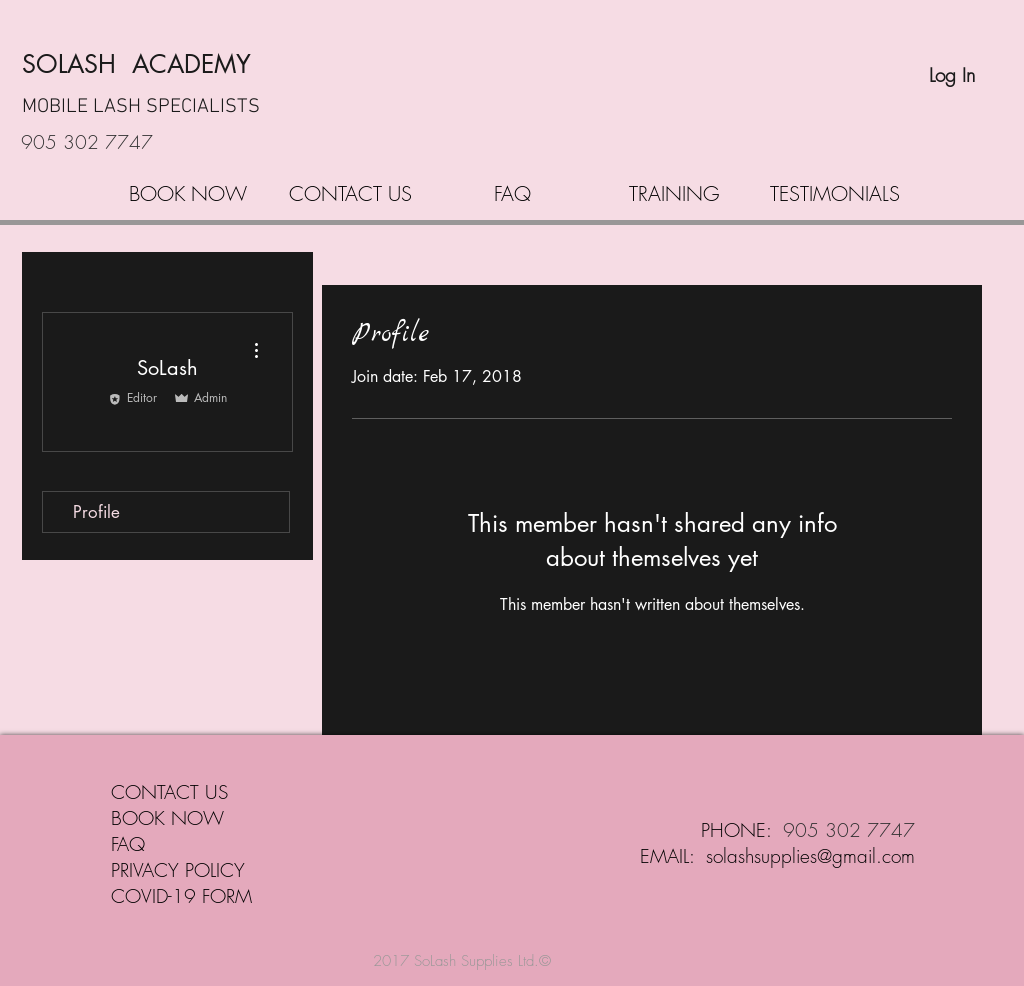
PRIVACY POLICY (178, 870)
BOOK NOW (167, 818)
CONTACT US (169, 792)
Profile (96, 512)
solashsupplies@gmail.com (810, 856)
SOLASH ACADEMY (136, 64)
